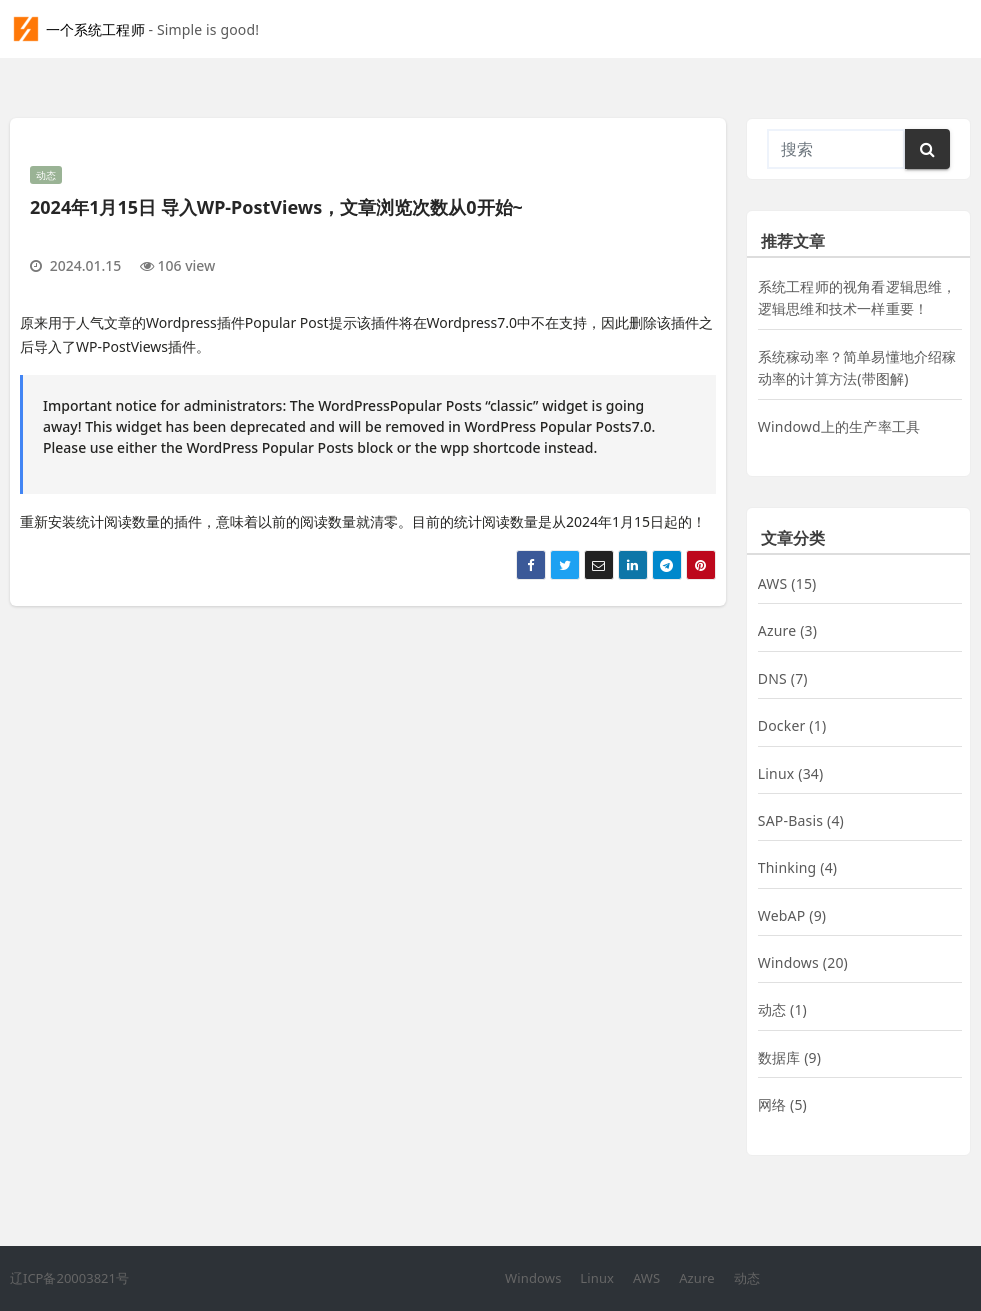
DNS (772, 678)
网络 (772, 1104)
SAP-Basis (790, 820)
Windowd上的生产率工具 (839, 426)
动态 (46, 175)
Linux (776, 773)
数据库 (779, 1057)
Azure (777, 630)
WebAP (782, 915)
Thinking (787, 867)
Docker (782, 725)
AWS (773, 583)
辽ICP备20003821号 (69, 1278)
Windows (788, 962)
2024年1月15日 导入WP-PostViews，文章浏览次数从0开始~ (276, 207)
